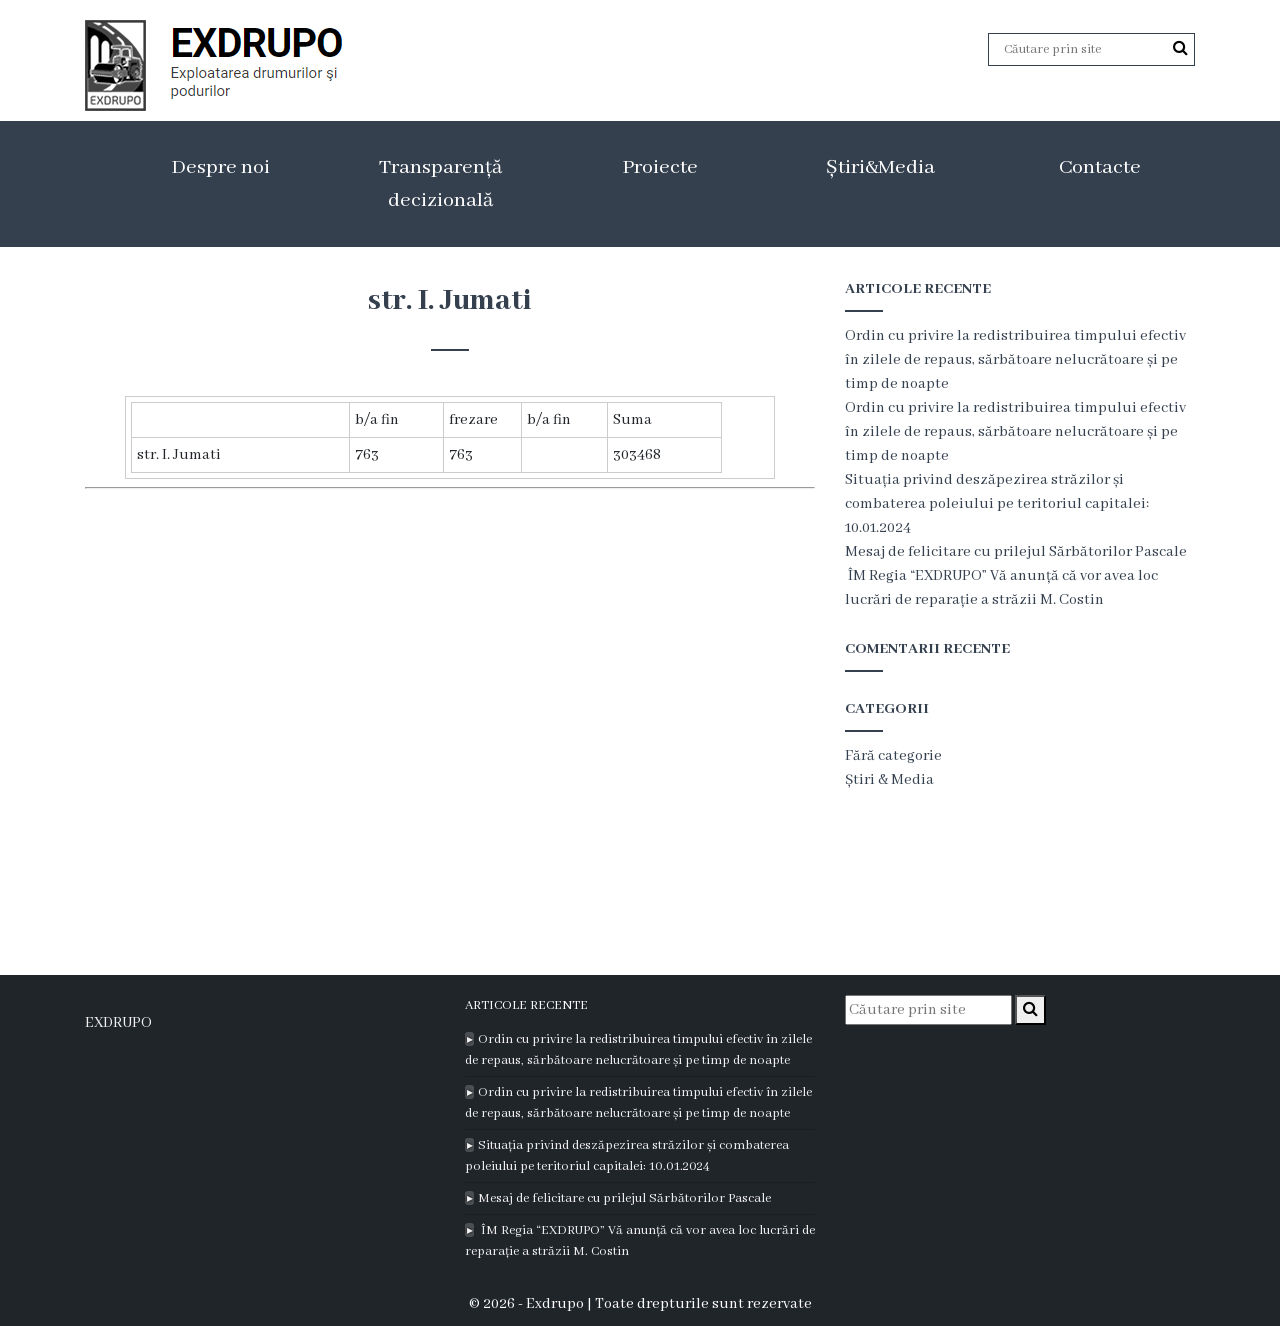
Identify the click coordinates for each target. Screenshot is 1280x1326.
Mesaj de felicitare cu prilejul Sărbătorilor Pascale (1016, 552)
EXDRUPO (118, 1023)
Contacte (1100, 167)
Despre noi (220, 167)
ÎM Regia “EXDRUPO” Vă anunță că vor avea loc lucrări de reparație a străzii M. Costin (640, 1241)
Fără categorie (893, 756)
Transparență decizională (440, 184)
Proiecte (660, 167)
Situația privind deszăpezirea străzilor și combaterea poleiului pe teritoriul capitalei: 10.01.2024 (997, 504)
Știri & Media (889, 780)
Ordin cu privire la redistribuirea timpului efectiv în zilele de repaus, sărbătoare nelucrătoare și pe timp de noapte (1015, 360)
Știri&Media (880, 167)
